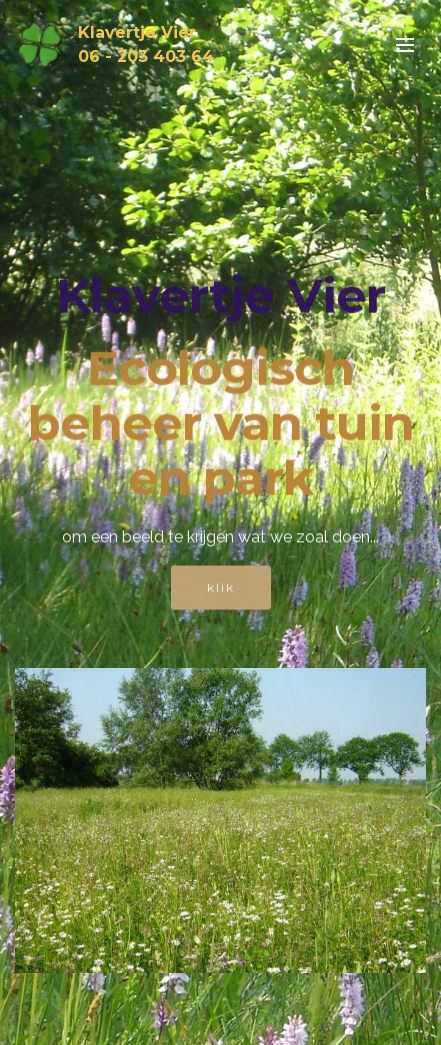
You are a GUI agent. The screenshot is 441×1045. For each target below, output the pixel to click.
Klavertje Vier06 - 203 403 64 (146, 44)
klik (221, 588)
